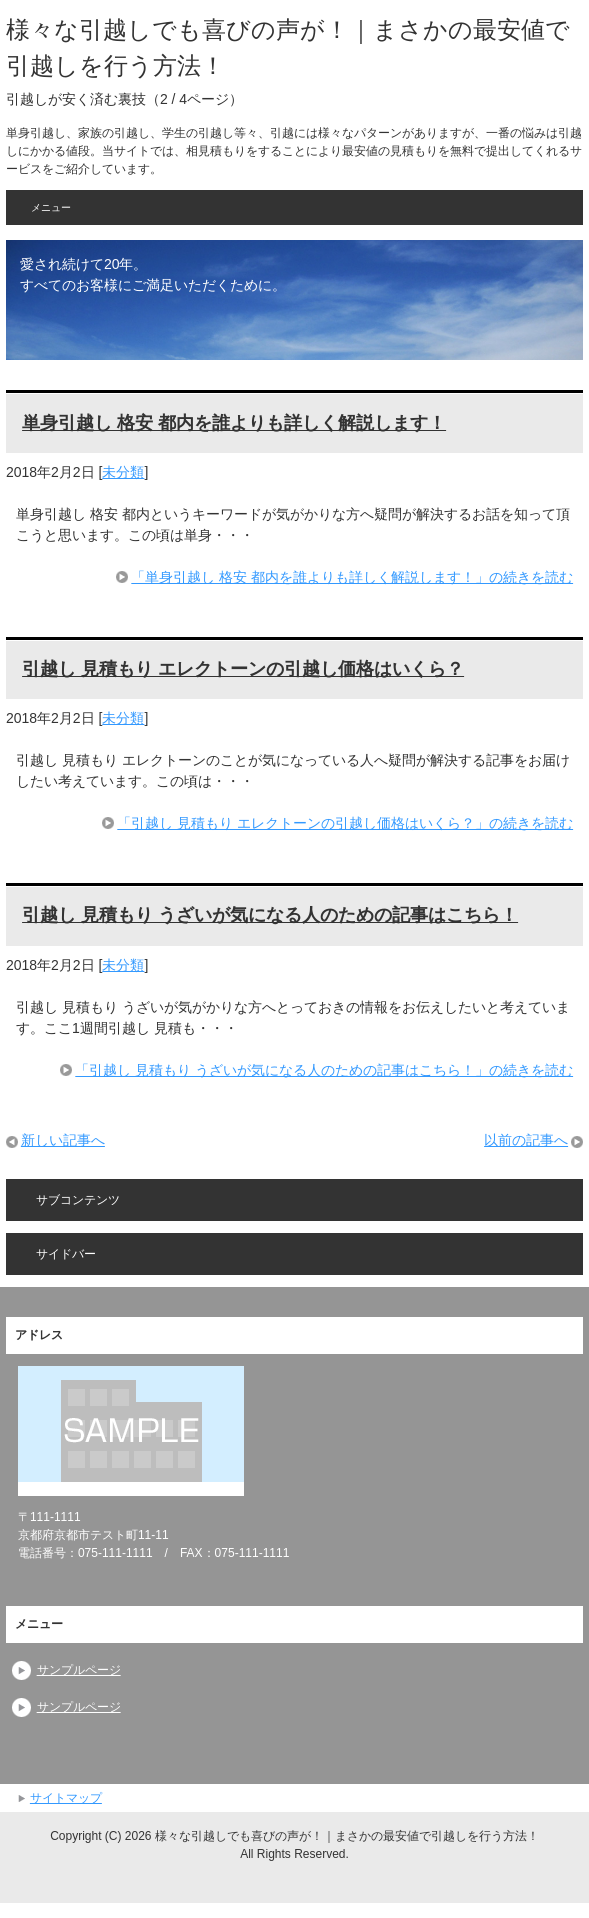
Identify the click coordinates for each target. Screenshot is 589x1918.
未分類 (123, 472)
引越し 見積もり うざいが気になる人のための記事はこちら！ (270, 915)
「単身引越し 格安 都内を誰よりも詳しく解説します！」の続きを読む (352, 577)
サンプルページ (79, 1670)
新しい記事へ (63, 1140)
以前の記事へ (526, 1140)
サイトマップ (66, 1798)
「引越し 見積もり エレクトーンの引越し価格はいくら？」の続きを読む (345, 823)
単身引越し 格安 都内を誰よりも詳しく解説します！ (234, 423)
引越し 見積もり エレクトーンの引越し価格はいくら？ (243, 669)
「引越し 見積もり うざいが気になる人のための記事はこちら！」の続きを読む (324, 1070)
